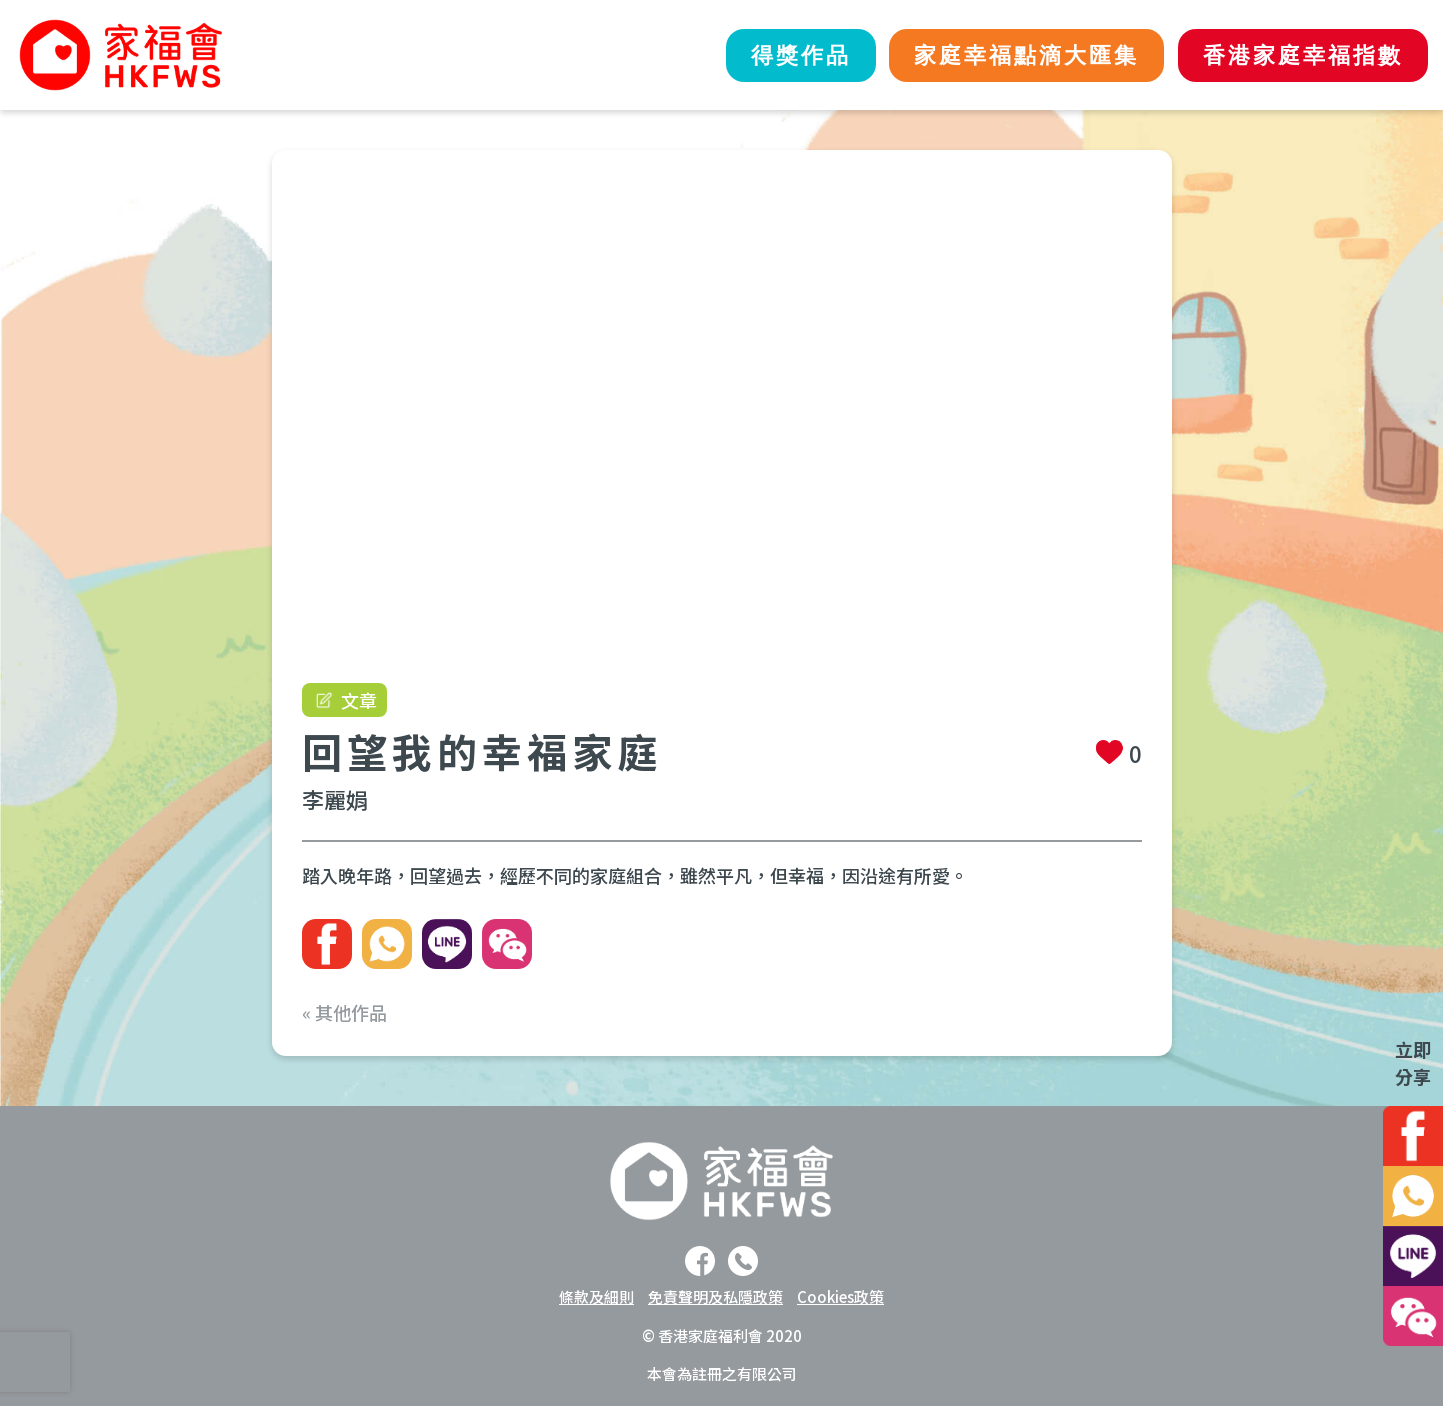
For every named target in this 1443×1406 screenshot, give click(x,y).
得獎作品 (773, 55)
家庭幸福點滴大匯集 (1010, 55)
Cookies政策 (840, 1296)
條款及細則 (596, 1296)
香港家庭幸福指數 (1298, 55)
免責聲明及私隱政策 (715, 1296)
